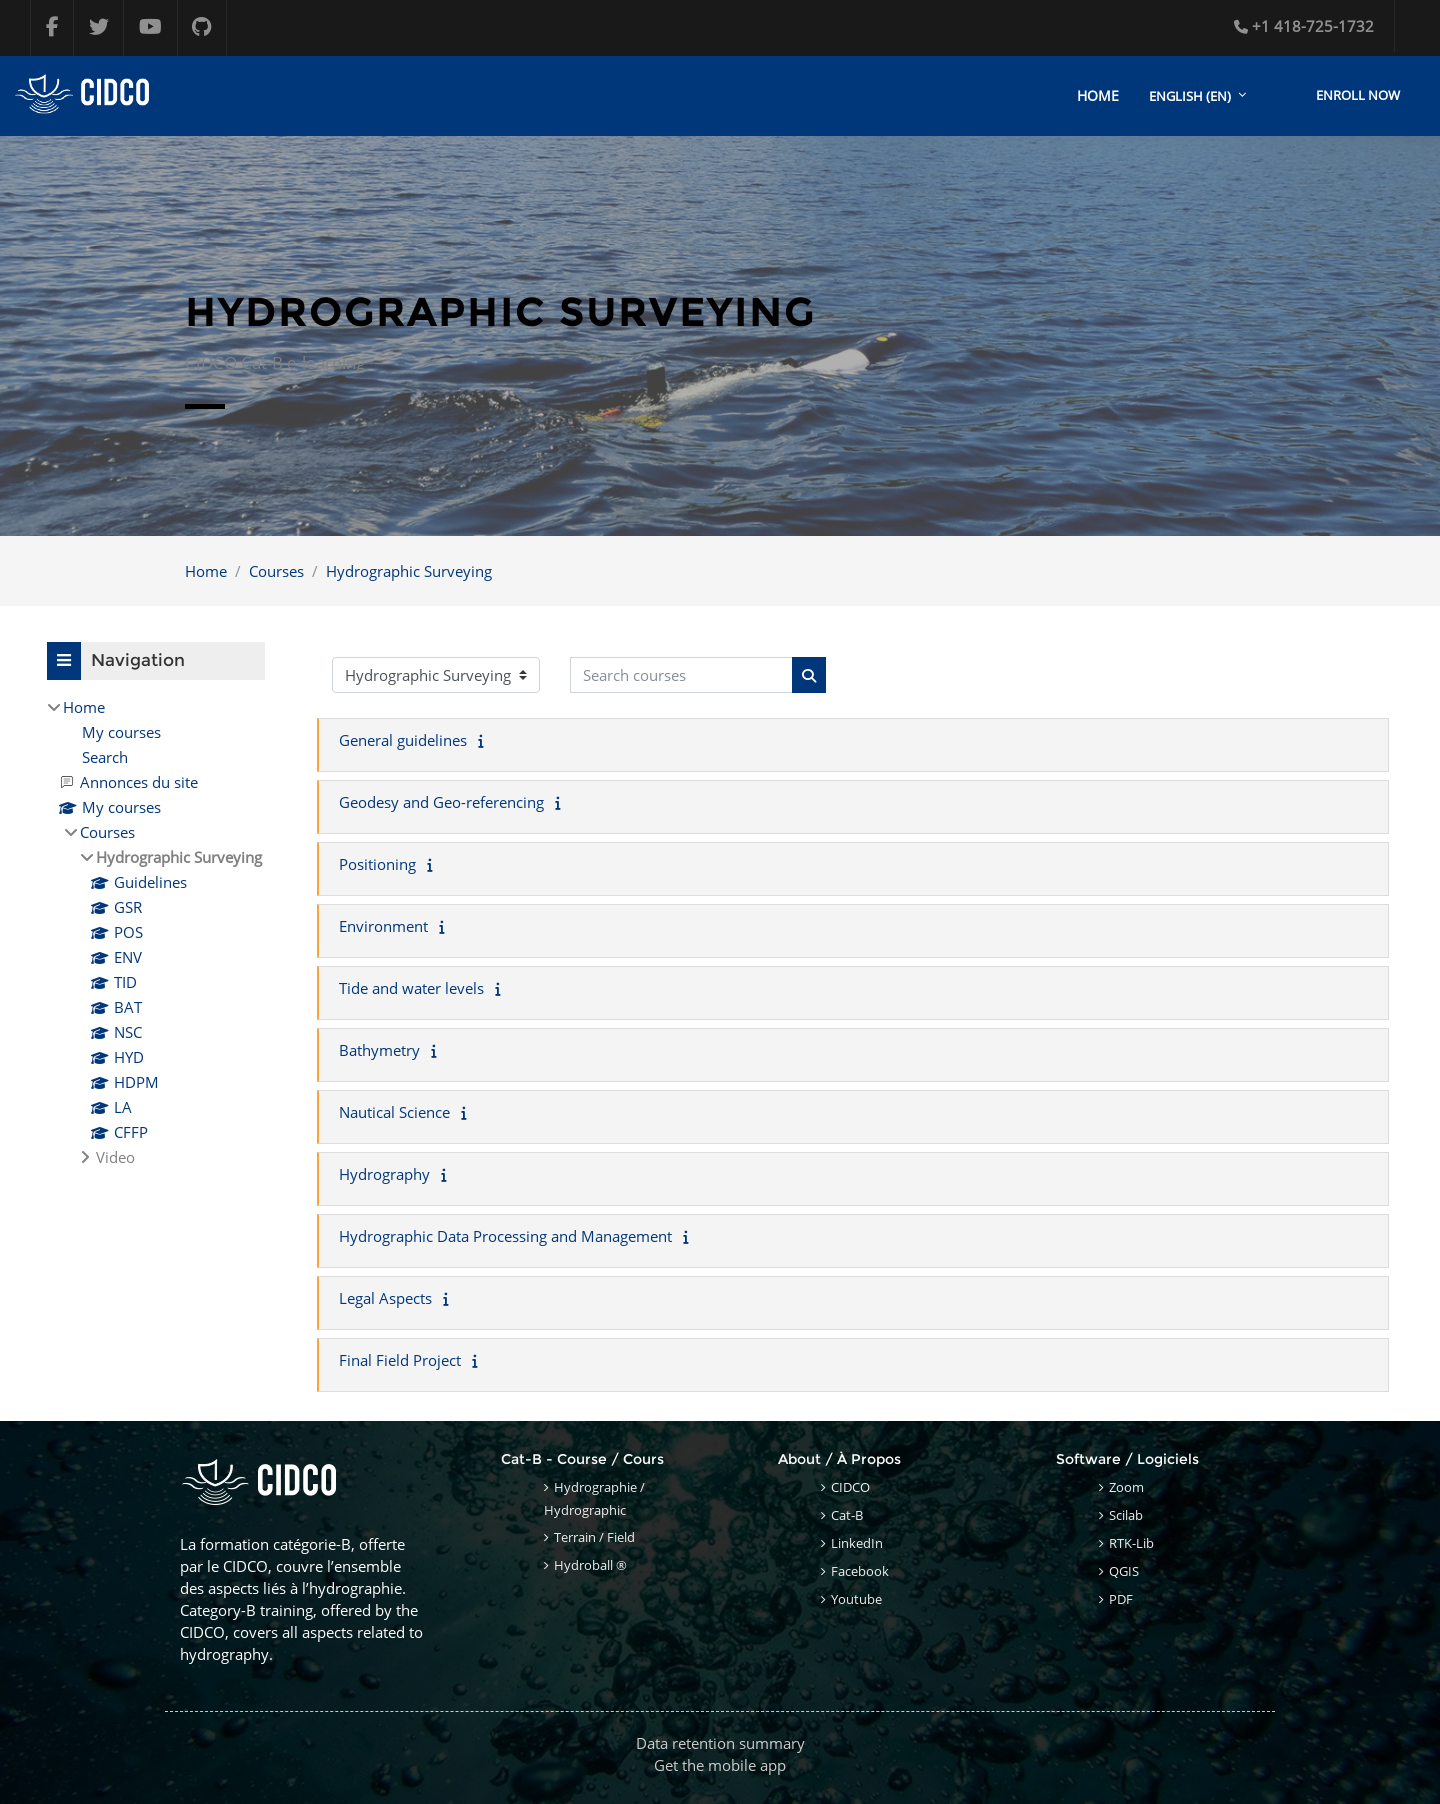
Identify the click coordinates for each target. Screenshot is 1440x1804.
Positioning (377, 865)
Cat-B (847, 1515)
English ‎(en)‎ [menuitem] (1190, 96)
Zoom (1126, 1487)
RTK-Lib (1131, 1543)
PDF (1121, 1599)
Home (206, 571)
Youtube (856, 1599)
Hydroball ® (590, 1565)
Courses (276, 571)
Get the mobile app (720, 1765)
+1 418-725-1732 (1304, 26)
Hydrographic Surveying (409, 571)
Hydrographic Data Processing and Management (505, 1237)
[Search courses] (681, 675)
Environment (383, 927)
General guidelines (403, 741)
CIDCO (850, 1487)
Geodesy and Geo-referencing (441, 803)
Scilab (1126, 1515)
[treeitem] (156, 932)
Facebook (860, 1571)
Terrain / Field (594, 1537)
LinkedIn (857, 1543)
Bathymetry (379, 1051)
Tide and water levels (411, 989)
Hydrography (384, 1175)
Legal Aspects (385, 1299)
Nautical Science (394, 1113)
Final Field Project (400, 1361)
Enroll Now (1358, 95)
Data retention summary (720, 1743)
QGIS (1124, 1571)
